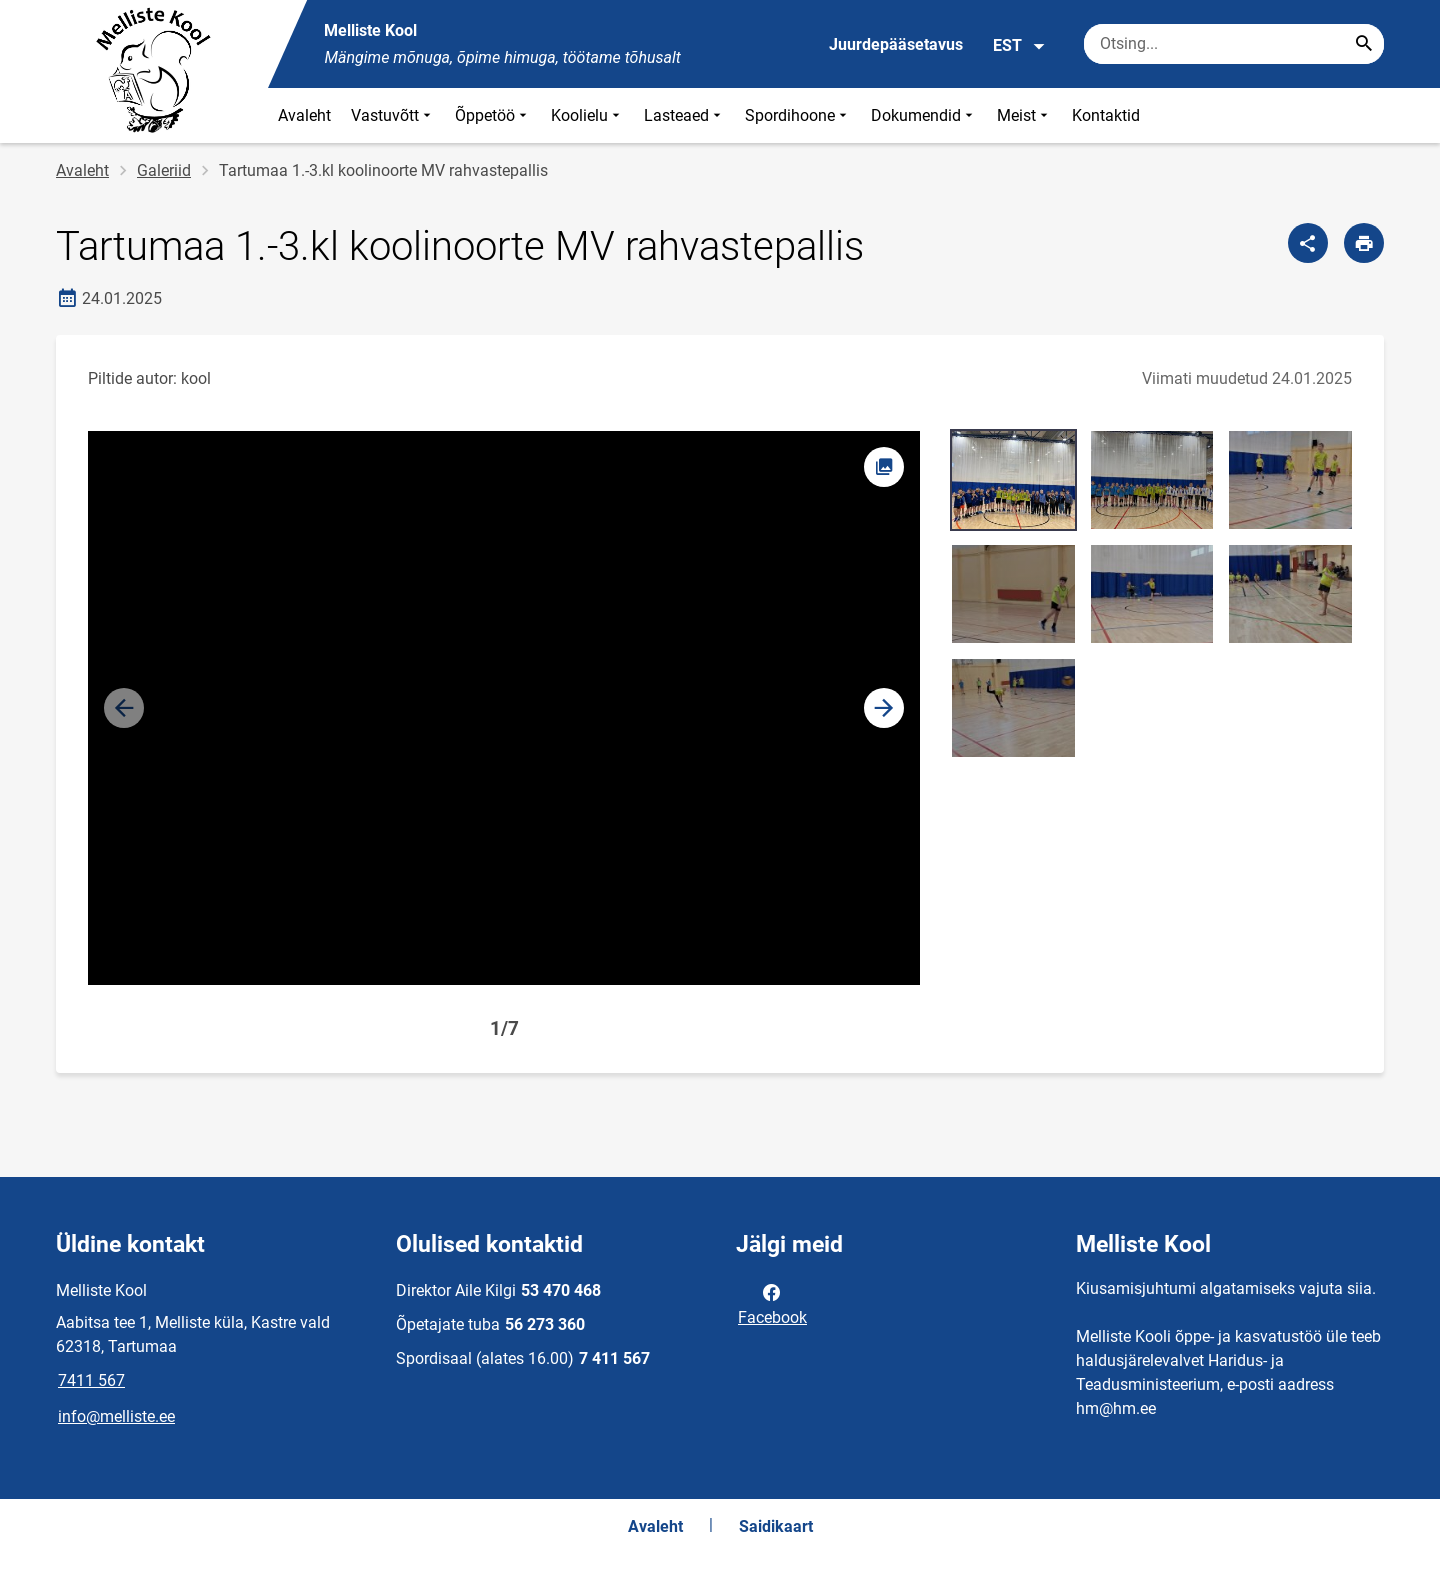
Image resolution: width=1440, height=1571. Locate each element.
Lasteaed (684, 115)
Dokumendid (924, 115)
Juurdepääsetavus (896, 44)
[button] (884, 708)
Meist (1024, 115)
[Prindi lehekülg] (1364, 243)
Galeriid (164, 170)
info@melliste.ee (116, 1416)
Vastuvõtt (393, 115)
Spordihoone (798, 115)
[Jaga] (1308, 243)
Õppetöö (493, 115)
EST (1019, 46)
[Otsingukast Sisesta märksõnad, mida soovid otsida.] (1234, 44)
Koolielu (587, 115)
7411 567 (91, 1380)
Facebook (772, 1303)
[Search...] (1364, 44)
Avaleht (304, 115)
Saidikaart (776, 1526)
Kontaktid (1106, 115)
